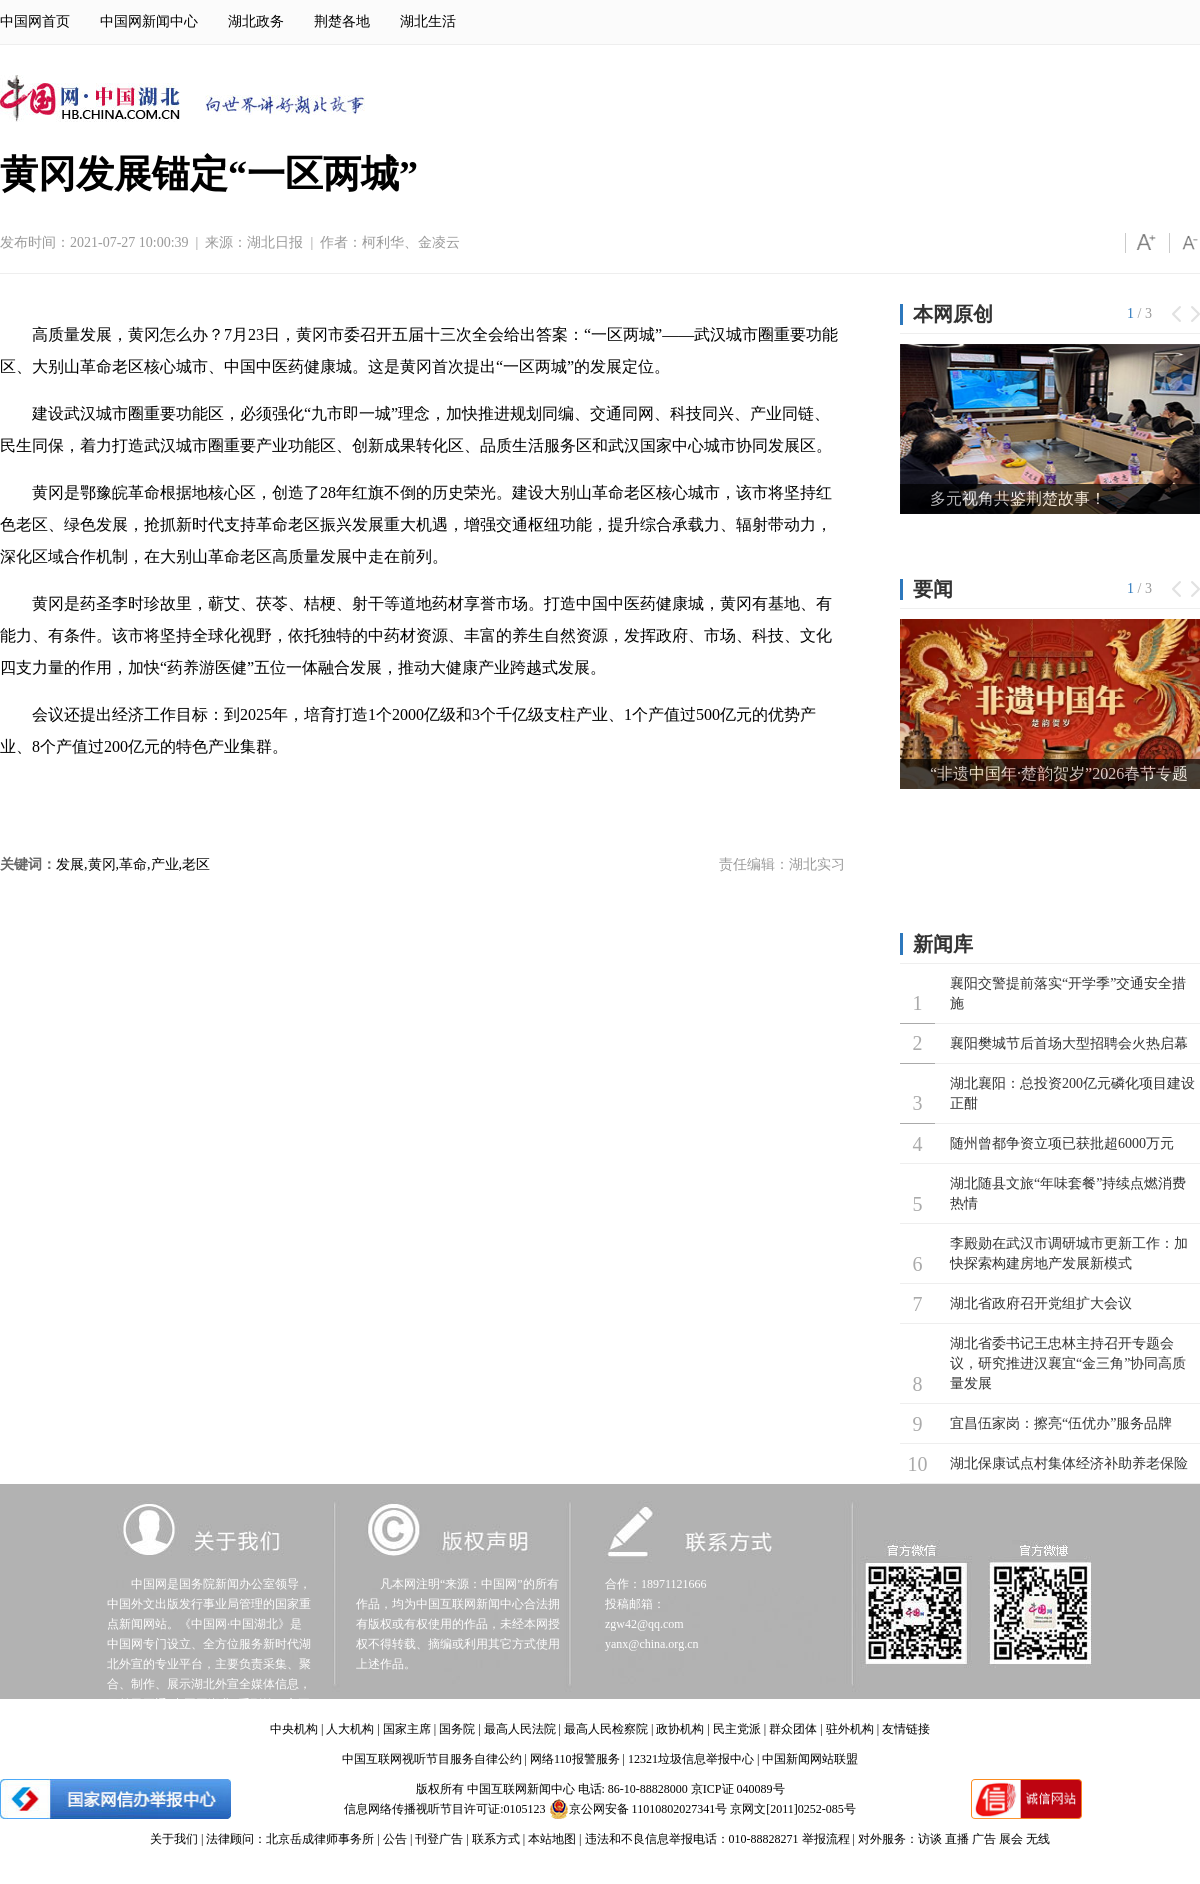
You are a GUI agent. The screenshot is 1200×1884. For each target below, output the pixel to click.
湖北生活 (428, 21)
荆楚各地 (342, 21)
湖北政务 (256, 21)
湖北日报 (275, 242)
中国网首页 (35, 21)
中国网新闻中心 (149, 21)
